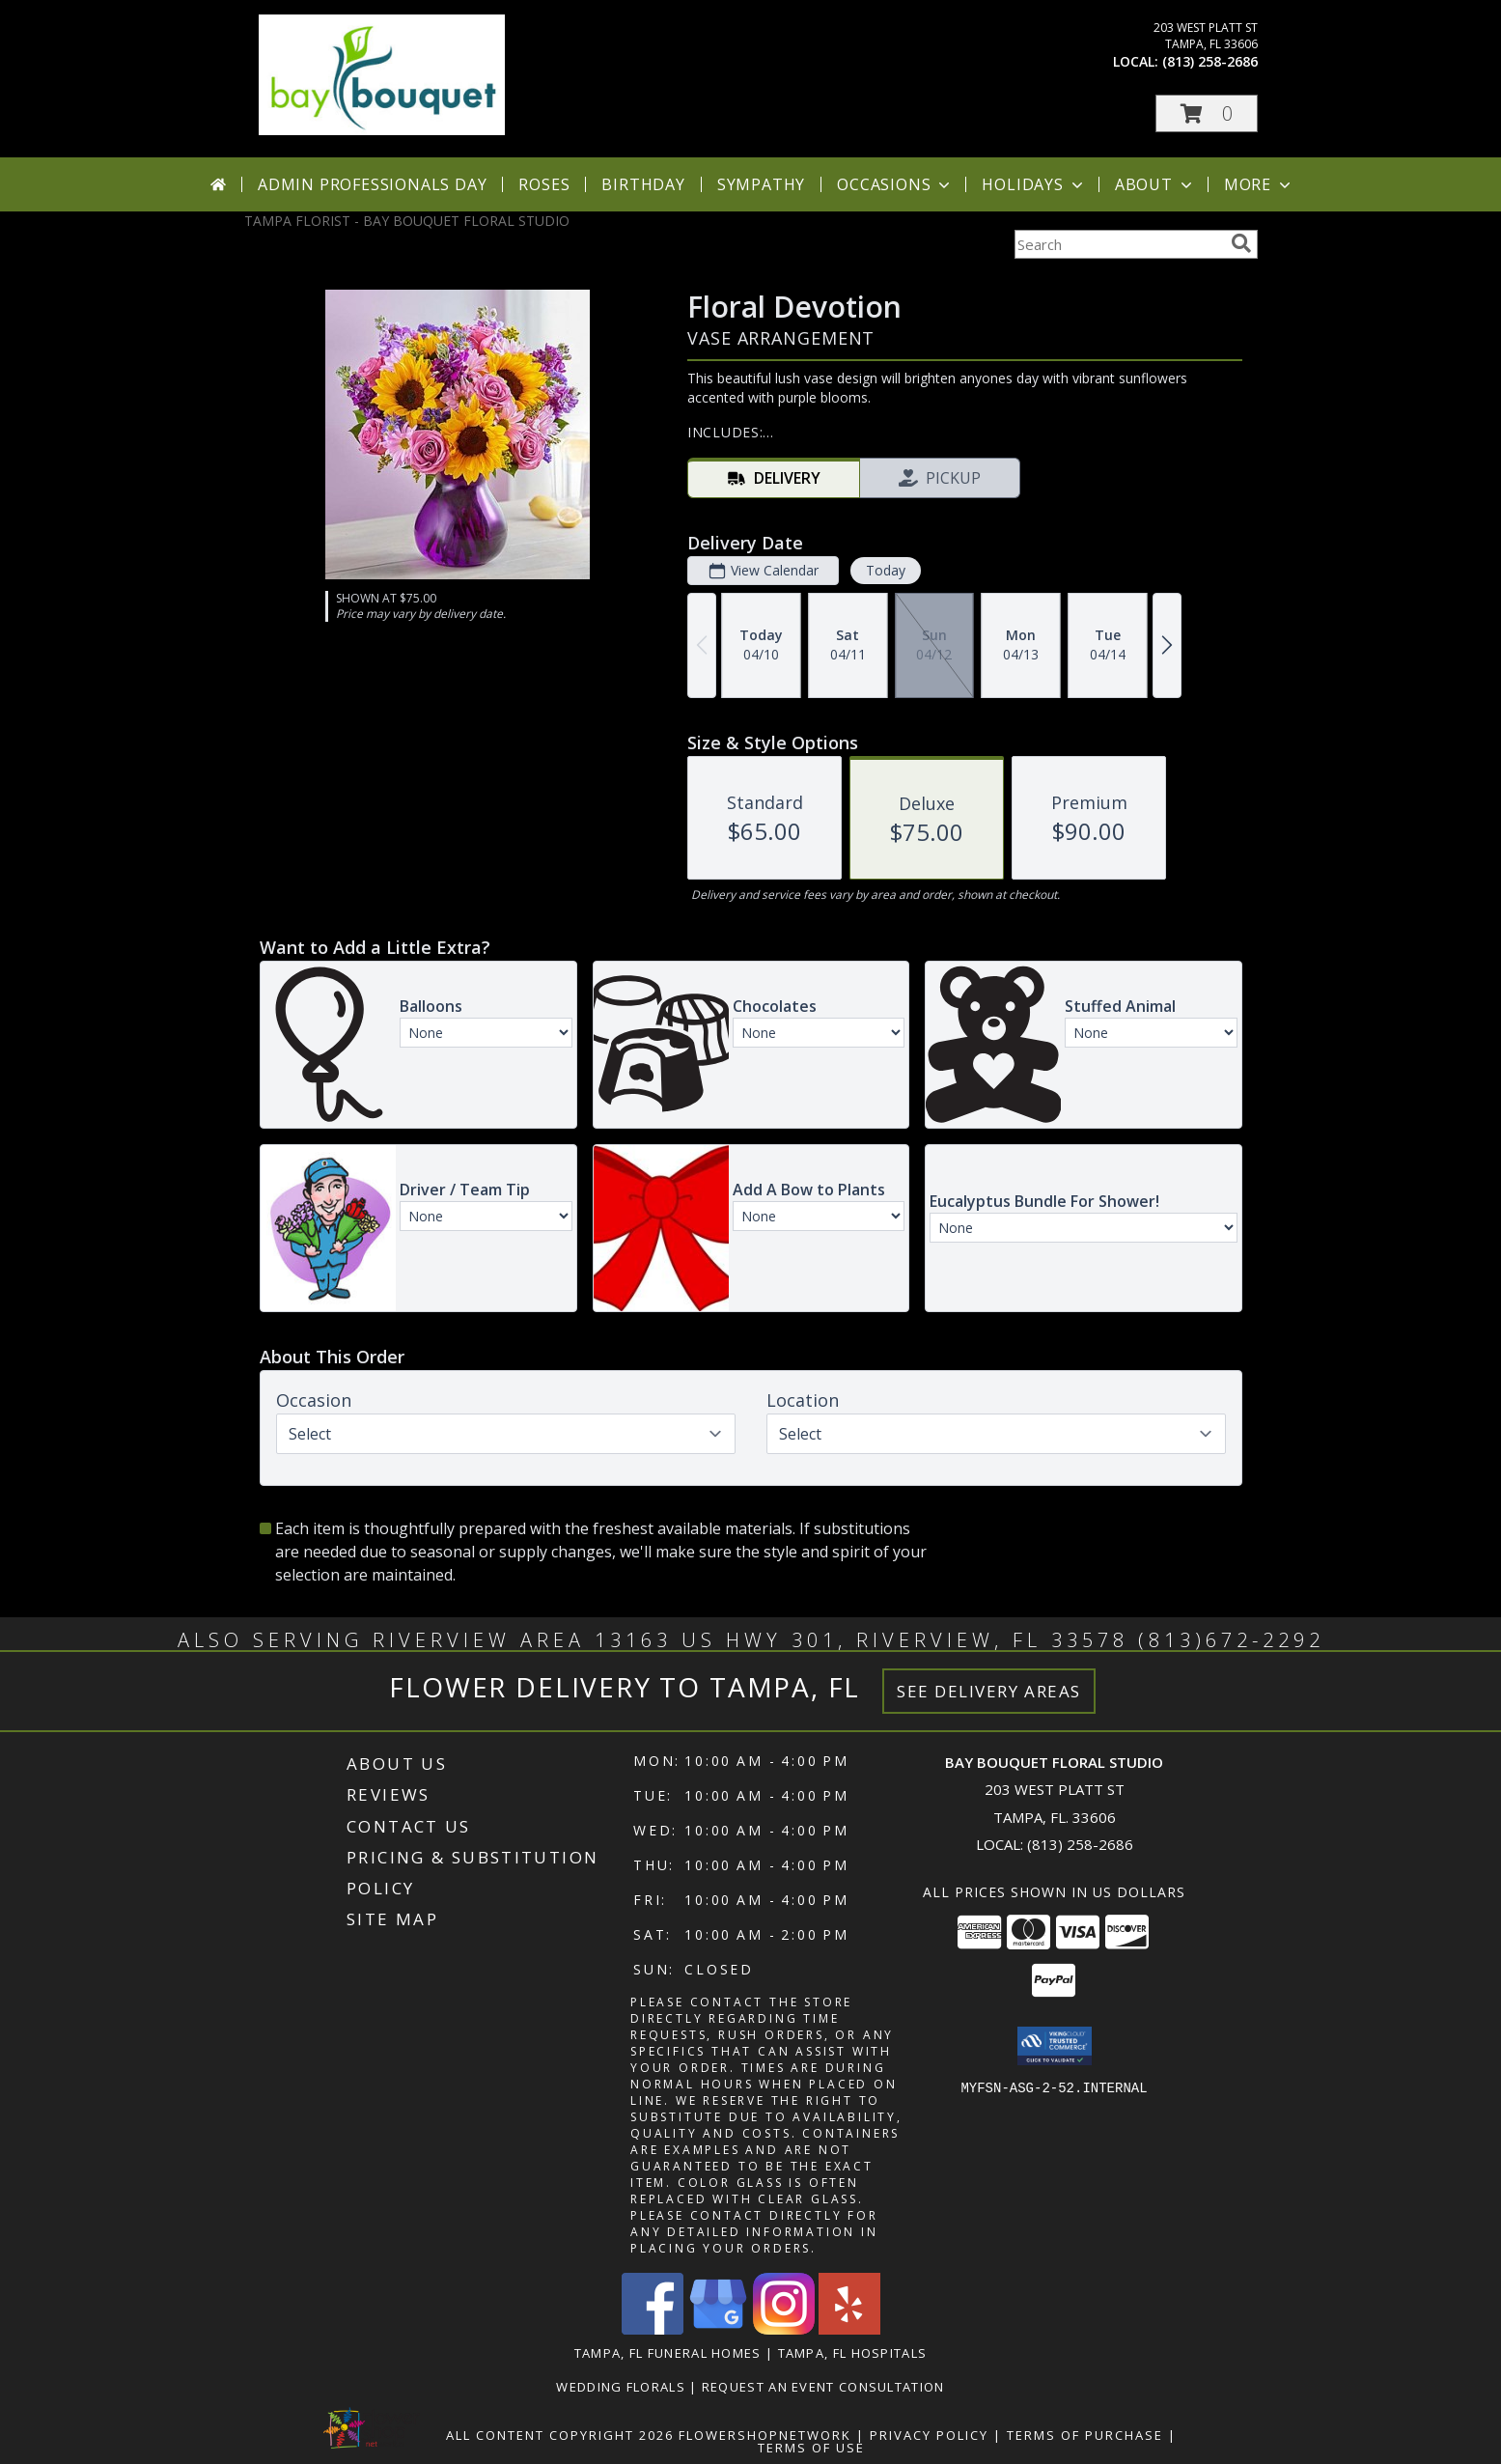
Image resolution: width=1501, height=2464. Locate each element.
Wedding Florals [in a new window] (622, 2386)
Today (884, 570)
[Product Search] (1118, 244)
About (1155, 184)
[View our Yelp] (849, 2329)
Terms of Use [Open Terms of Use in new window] (811, 2447)
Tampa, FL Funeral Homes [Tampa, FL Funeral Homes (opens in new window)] (668, 2353)
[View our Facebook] (652, 2329)
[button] (1206, 113)
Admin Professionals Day (372, 184)
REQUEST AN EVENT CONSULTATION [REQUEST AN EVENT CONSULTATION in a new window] (823, 2386)
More (1259, 184)
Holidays (1034, 184)
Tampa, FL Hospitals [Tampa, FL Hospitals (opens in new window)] (853, 2353)
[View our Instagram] (784, 2329)
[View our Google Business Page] (718, 2329)
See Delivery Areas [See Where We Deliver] (989, 1691)
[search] (1241, 243)
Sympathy (761, 184)
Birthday (642, 184)
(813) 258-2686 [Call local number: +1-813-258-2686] (1210, 61)
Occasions (895, 184)
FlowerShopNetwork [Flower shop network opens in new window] (765, 2435)
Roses (544, 184)
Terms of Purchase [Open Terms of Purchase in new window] (1085, 2435)
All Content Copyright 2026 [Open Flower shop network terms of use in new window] (560, 2435)
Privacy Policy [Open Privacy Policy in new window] (929, 2435)
